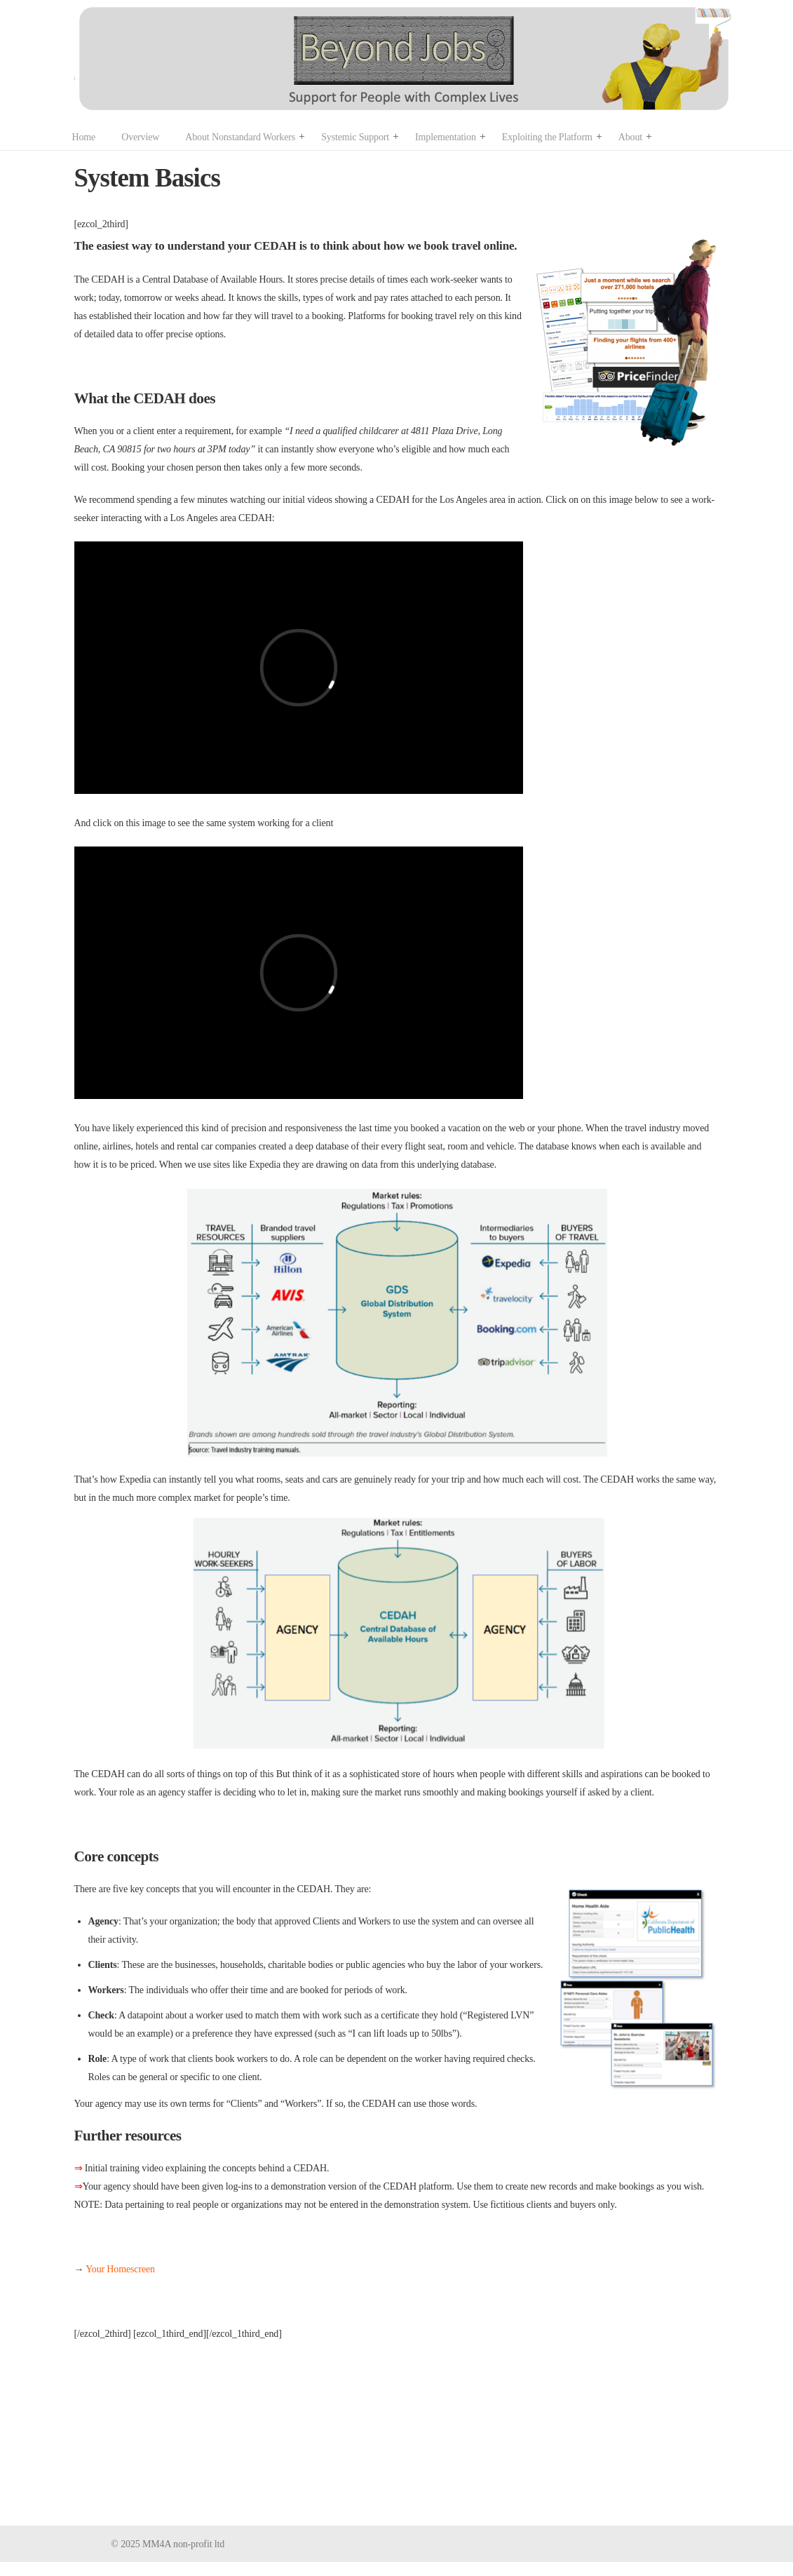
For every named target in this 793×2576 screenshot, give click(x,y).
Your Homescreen (120, 2269)
